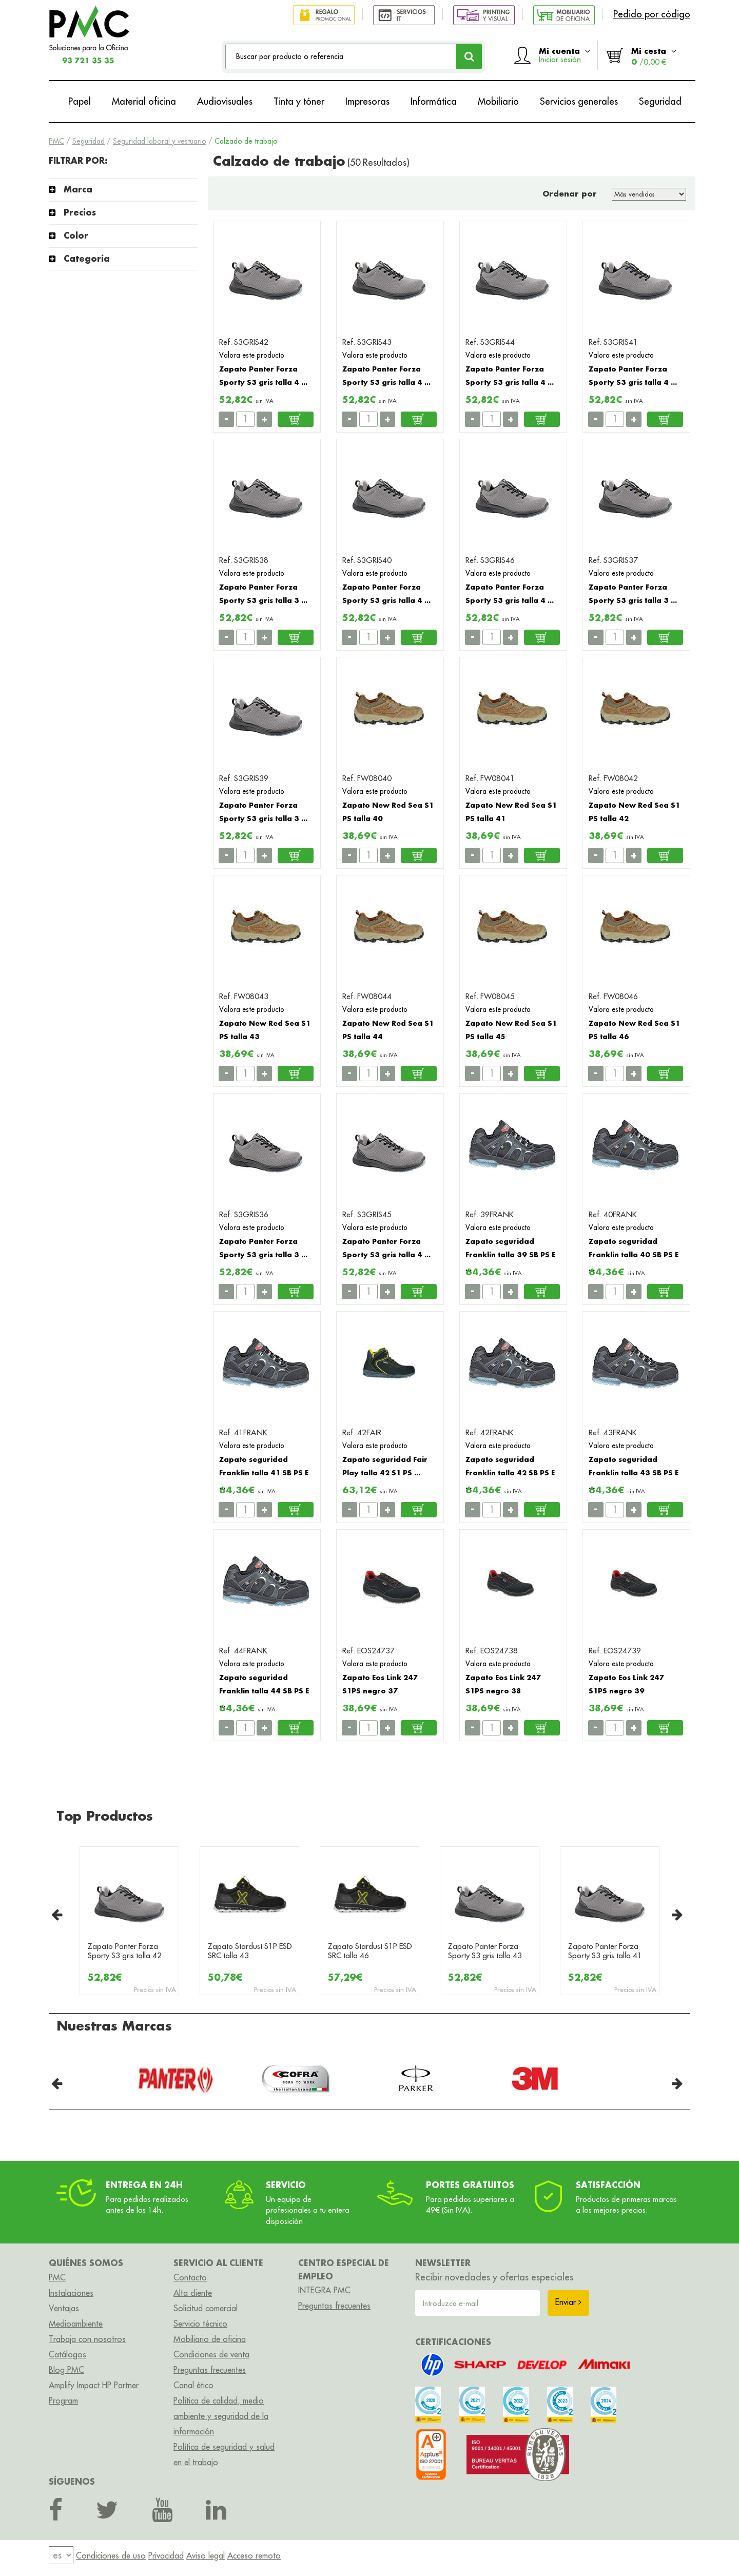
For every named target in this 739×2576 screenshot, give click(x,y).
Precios (80, 212)
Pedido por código (651, 14)
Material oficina (144, 101)
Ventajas (64, 2308)
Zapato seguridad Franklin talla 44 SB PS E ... (264, 1691)
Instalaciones (71, 2293)
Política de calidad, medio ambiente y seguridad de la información (220, 2415)
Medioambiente (76, 2323)
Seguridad (660, 101)
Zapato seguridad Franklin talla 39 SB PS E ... (510, 1255)
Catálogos (67, 2354)
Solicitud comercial (205, 2308)
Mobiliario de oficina (209, 2339)
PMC (56, 141)
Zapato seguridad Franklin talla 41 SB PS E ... (263, 1473)
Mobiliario (498, 101)
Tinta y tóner (299, 101)
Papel (79, 101)
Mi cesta (653, 56)
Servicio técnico (200, 2323)
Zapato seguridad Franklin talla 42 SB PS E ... (510, 1473)
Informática (434, 101)
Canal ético (193, 2385)
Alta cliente (192, 2293)
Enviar (568, 2302)
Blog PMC (66, 2370)
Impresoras (367, 101)
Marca (78, 189)
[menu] (61, 2556)
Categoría (87, 258)
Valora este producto (251, 355)
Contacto (190, 2277)
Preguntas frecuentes (209, 2370)
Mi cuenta (564, 55)
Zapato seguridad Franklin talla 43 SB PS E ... (633, 1473)
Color (76, 235)
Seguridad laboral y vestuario (159, 141)
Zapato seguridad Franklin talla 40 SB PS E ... (633, 1255)
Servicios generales (579, 101)
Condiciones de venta (211, 2354)
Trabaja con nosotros (87, 2339)
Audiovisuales (224, 101)
